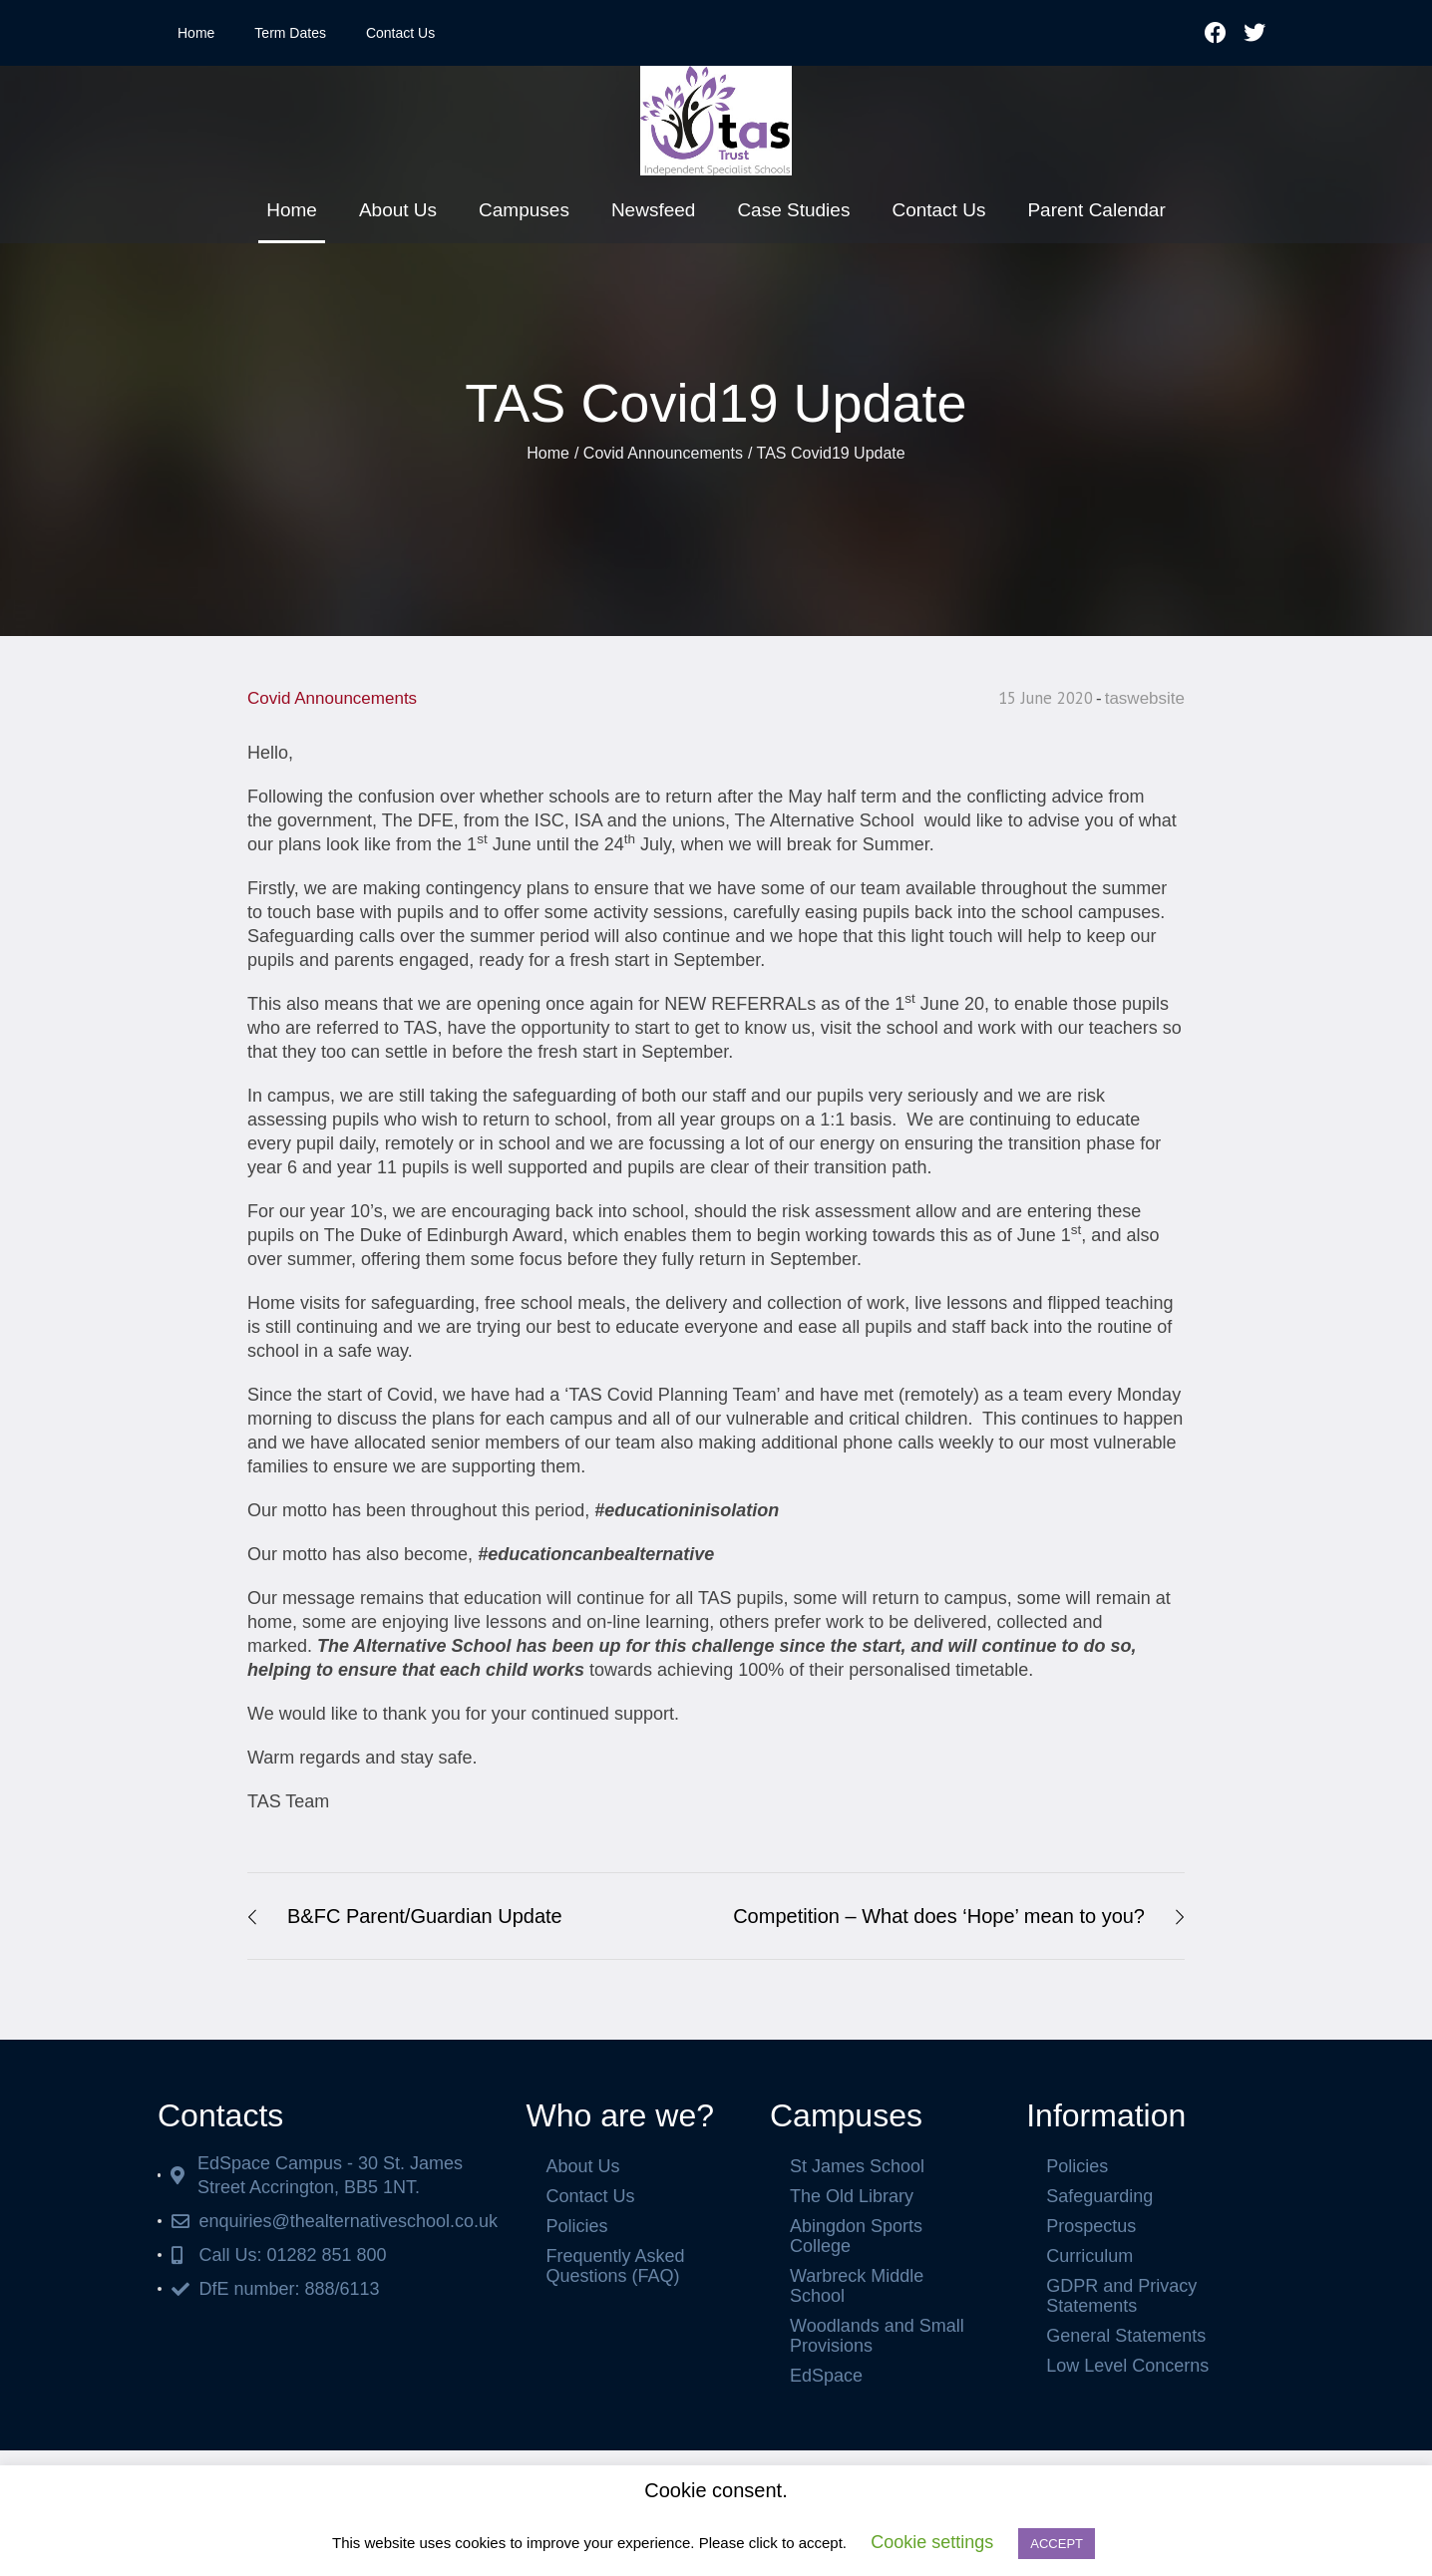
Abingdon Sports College (856, 2236)
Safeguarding (1099, 2196)
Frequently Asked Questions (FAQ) (614, 2266)
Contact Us (400, 33)
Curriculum (1089, 2256)
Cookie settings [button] (932, 2542)
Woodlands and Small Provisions (877, 2336)
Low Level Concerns (1127, 2366)
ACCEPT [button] (1056, 2543)
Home (196, 33)
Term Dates (290, 33)
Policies (576, 2226)
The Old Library (851, 2196)
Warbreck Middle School (856, 2286)
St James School (857, 2166)
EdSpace (826, 2376)
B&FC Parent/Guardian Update (424, 1916)
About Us (582, 2166)
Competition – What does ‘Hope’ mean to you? (939, 1916)
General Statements (1126, 2336)
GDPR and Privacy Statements (1121, 2296)
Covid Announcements (663, 453)
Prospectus (1091, 2226)
